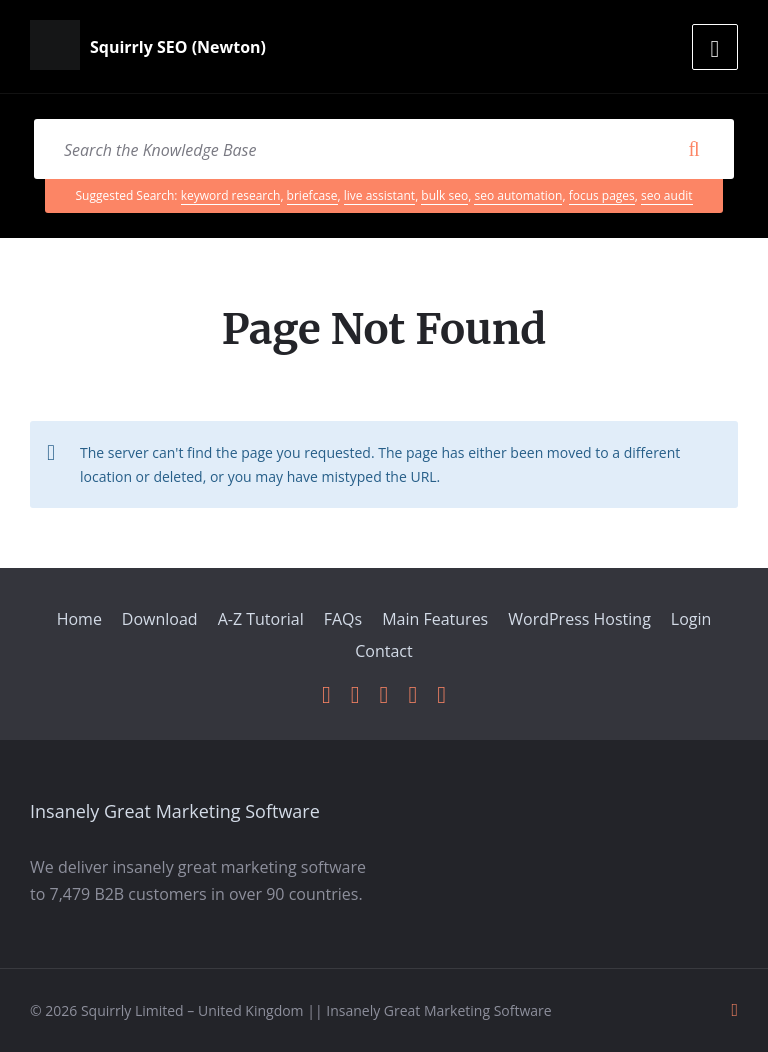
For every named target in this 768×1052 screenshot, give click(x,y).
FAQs (343, 619)
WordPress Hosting (579, 619)
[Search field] (384, 149)
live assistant (379, 195)
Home (79, 619)
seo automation (518, 195)
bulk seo (444, 195)
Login (691, 619)
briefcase (312, 195)
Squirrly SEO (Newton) (178, 47)
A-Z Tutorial (261, 619)
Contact (383, 651)
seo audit (666, 195)
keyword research (231, 195)
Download (160, 619)
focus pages (602, 195)
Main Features (435, 619)
